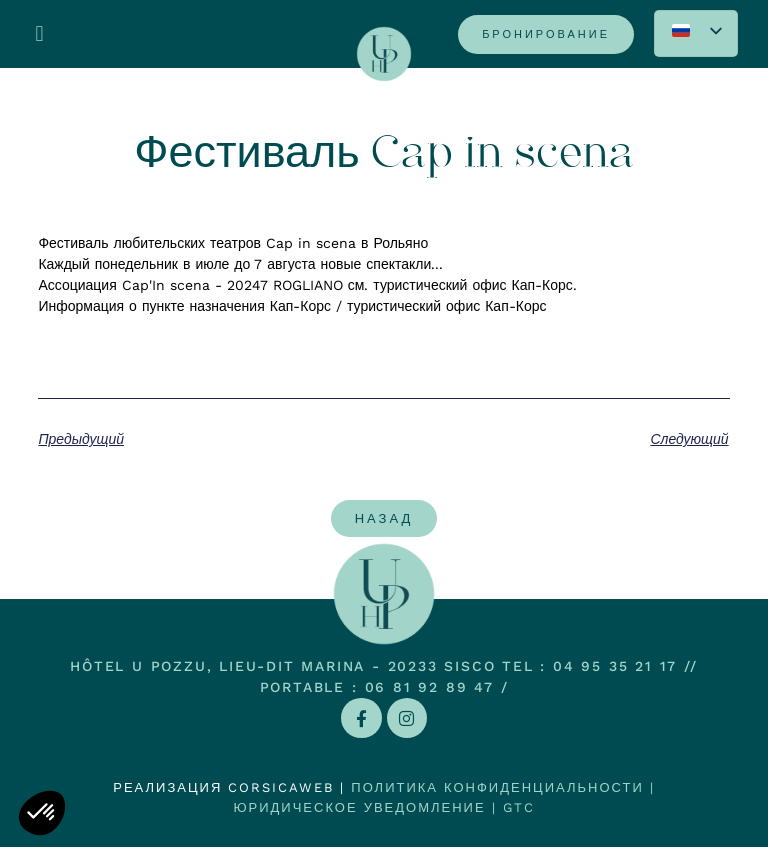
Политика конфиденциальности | (502, 787)
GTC (519, 807)
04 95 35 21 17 (615, 666)
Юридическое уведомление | (367, 807)
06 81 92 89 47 (429, 687)
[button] (39, 34)
